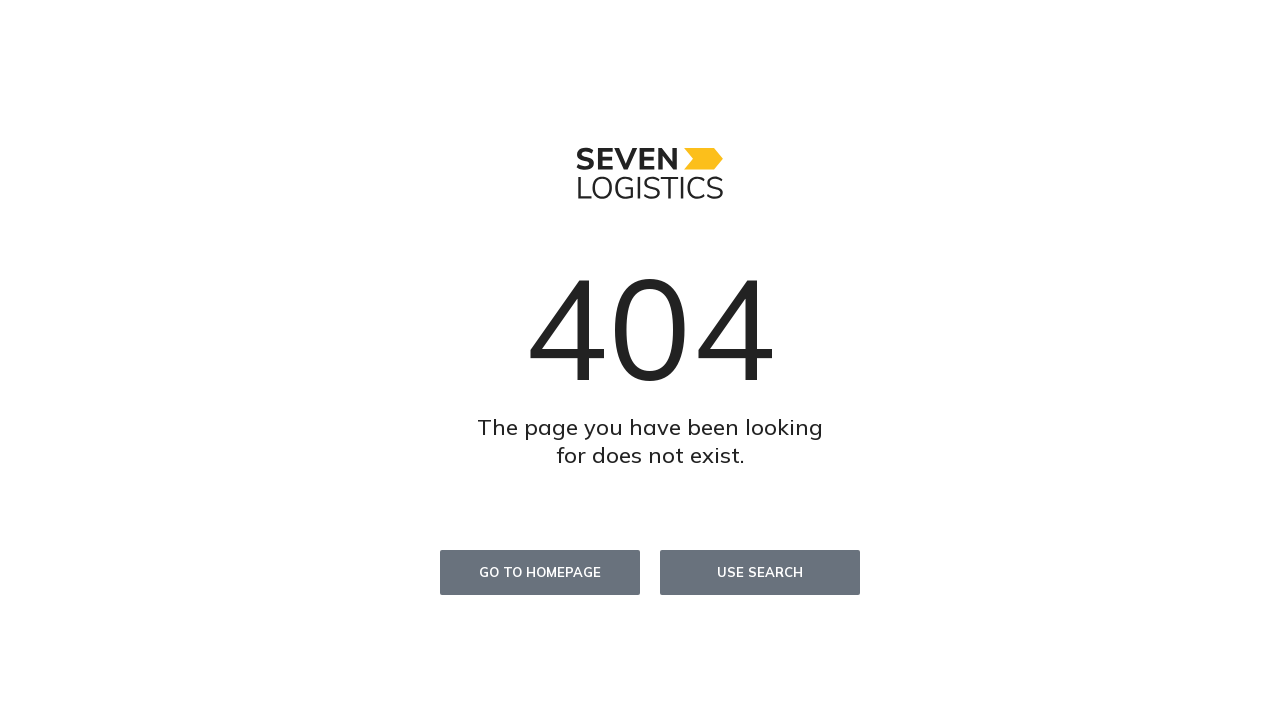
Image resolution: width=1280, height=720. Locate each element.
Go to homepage (540, 572)
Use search (760, 572)
